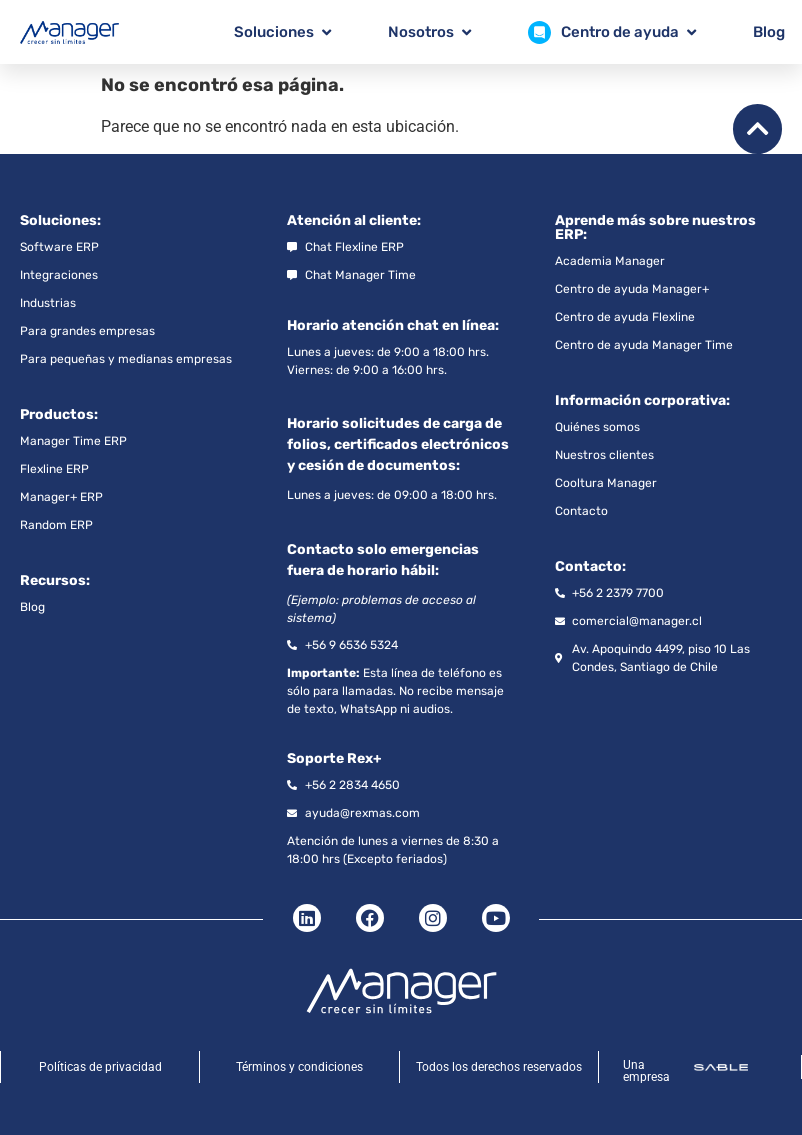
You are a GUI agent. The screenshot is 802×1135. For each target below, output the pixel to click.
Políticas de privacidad (100, 1067)
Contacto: (590, 566)
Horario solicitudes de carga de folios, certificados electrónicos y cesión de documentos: (398, 444)
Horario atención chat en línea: (393, 325)
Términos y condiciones (299, 1067)
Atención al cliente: (354, 220)
